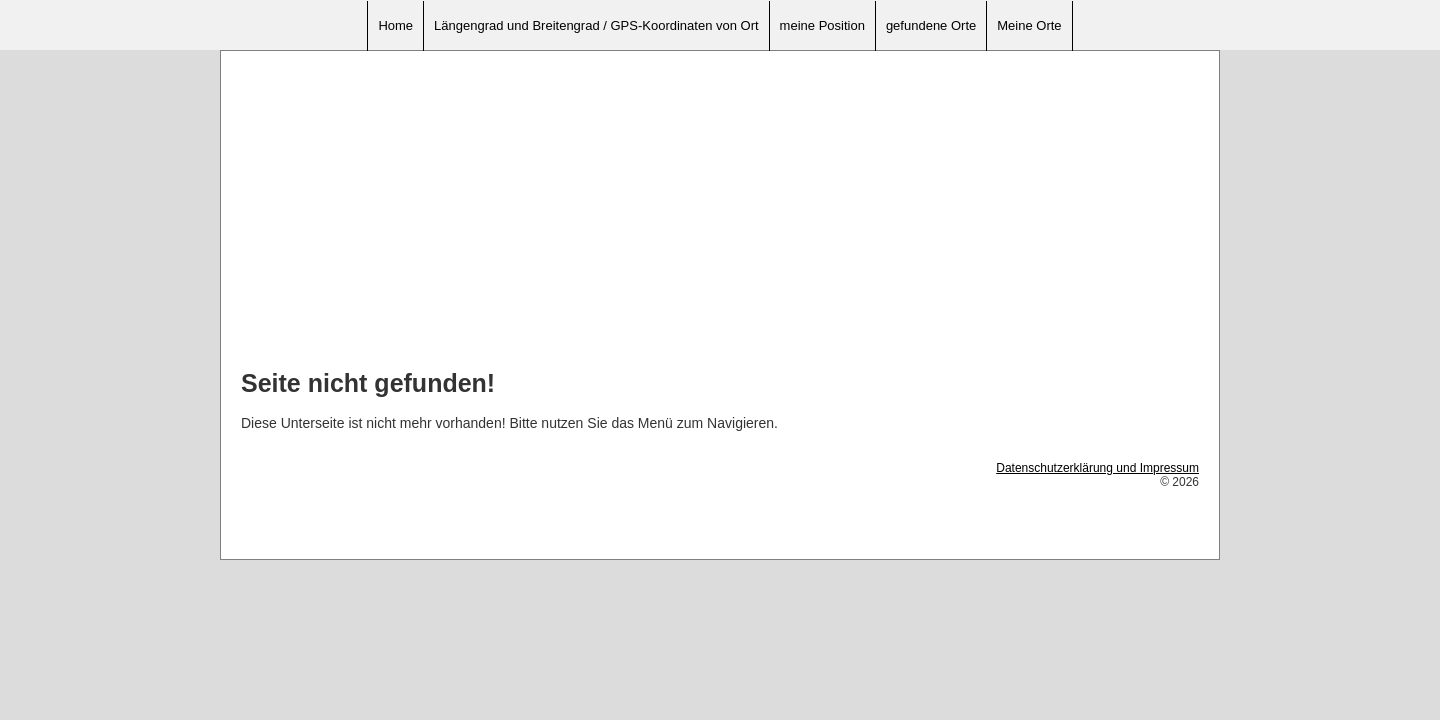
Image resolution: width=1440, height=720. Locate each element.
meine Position (822, 25)
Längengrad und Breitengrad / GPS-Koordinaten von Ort (596, 25)
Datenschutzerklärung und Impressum (1097, 468)
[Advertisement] (720, 211)
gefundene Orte (931, 25)
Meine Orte (1029, 25)
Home (395, 25)
